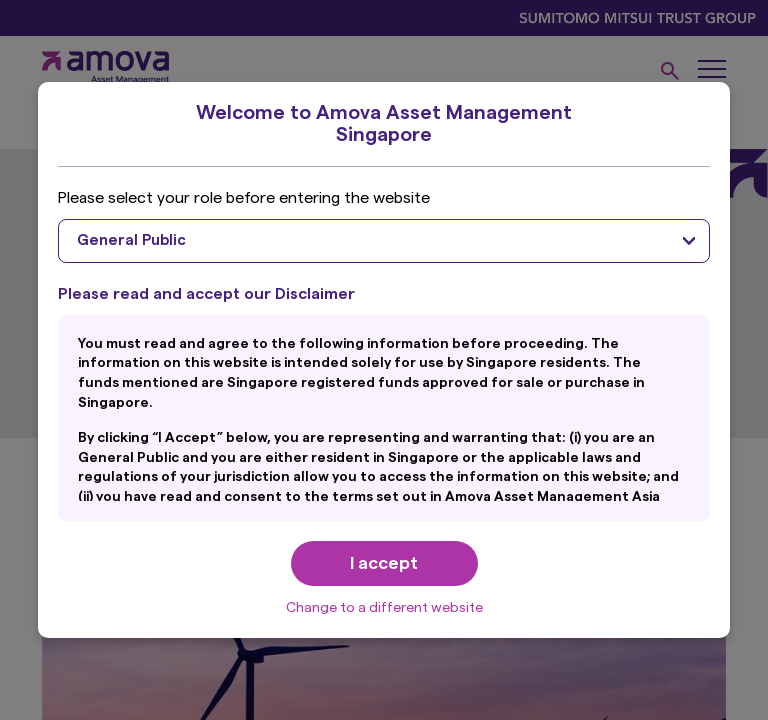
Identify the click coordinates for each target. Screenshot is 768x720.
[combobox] (383, 241)
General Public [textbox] (131, 240)
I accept (384, 563)
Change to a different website (384, 608)
